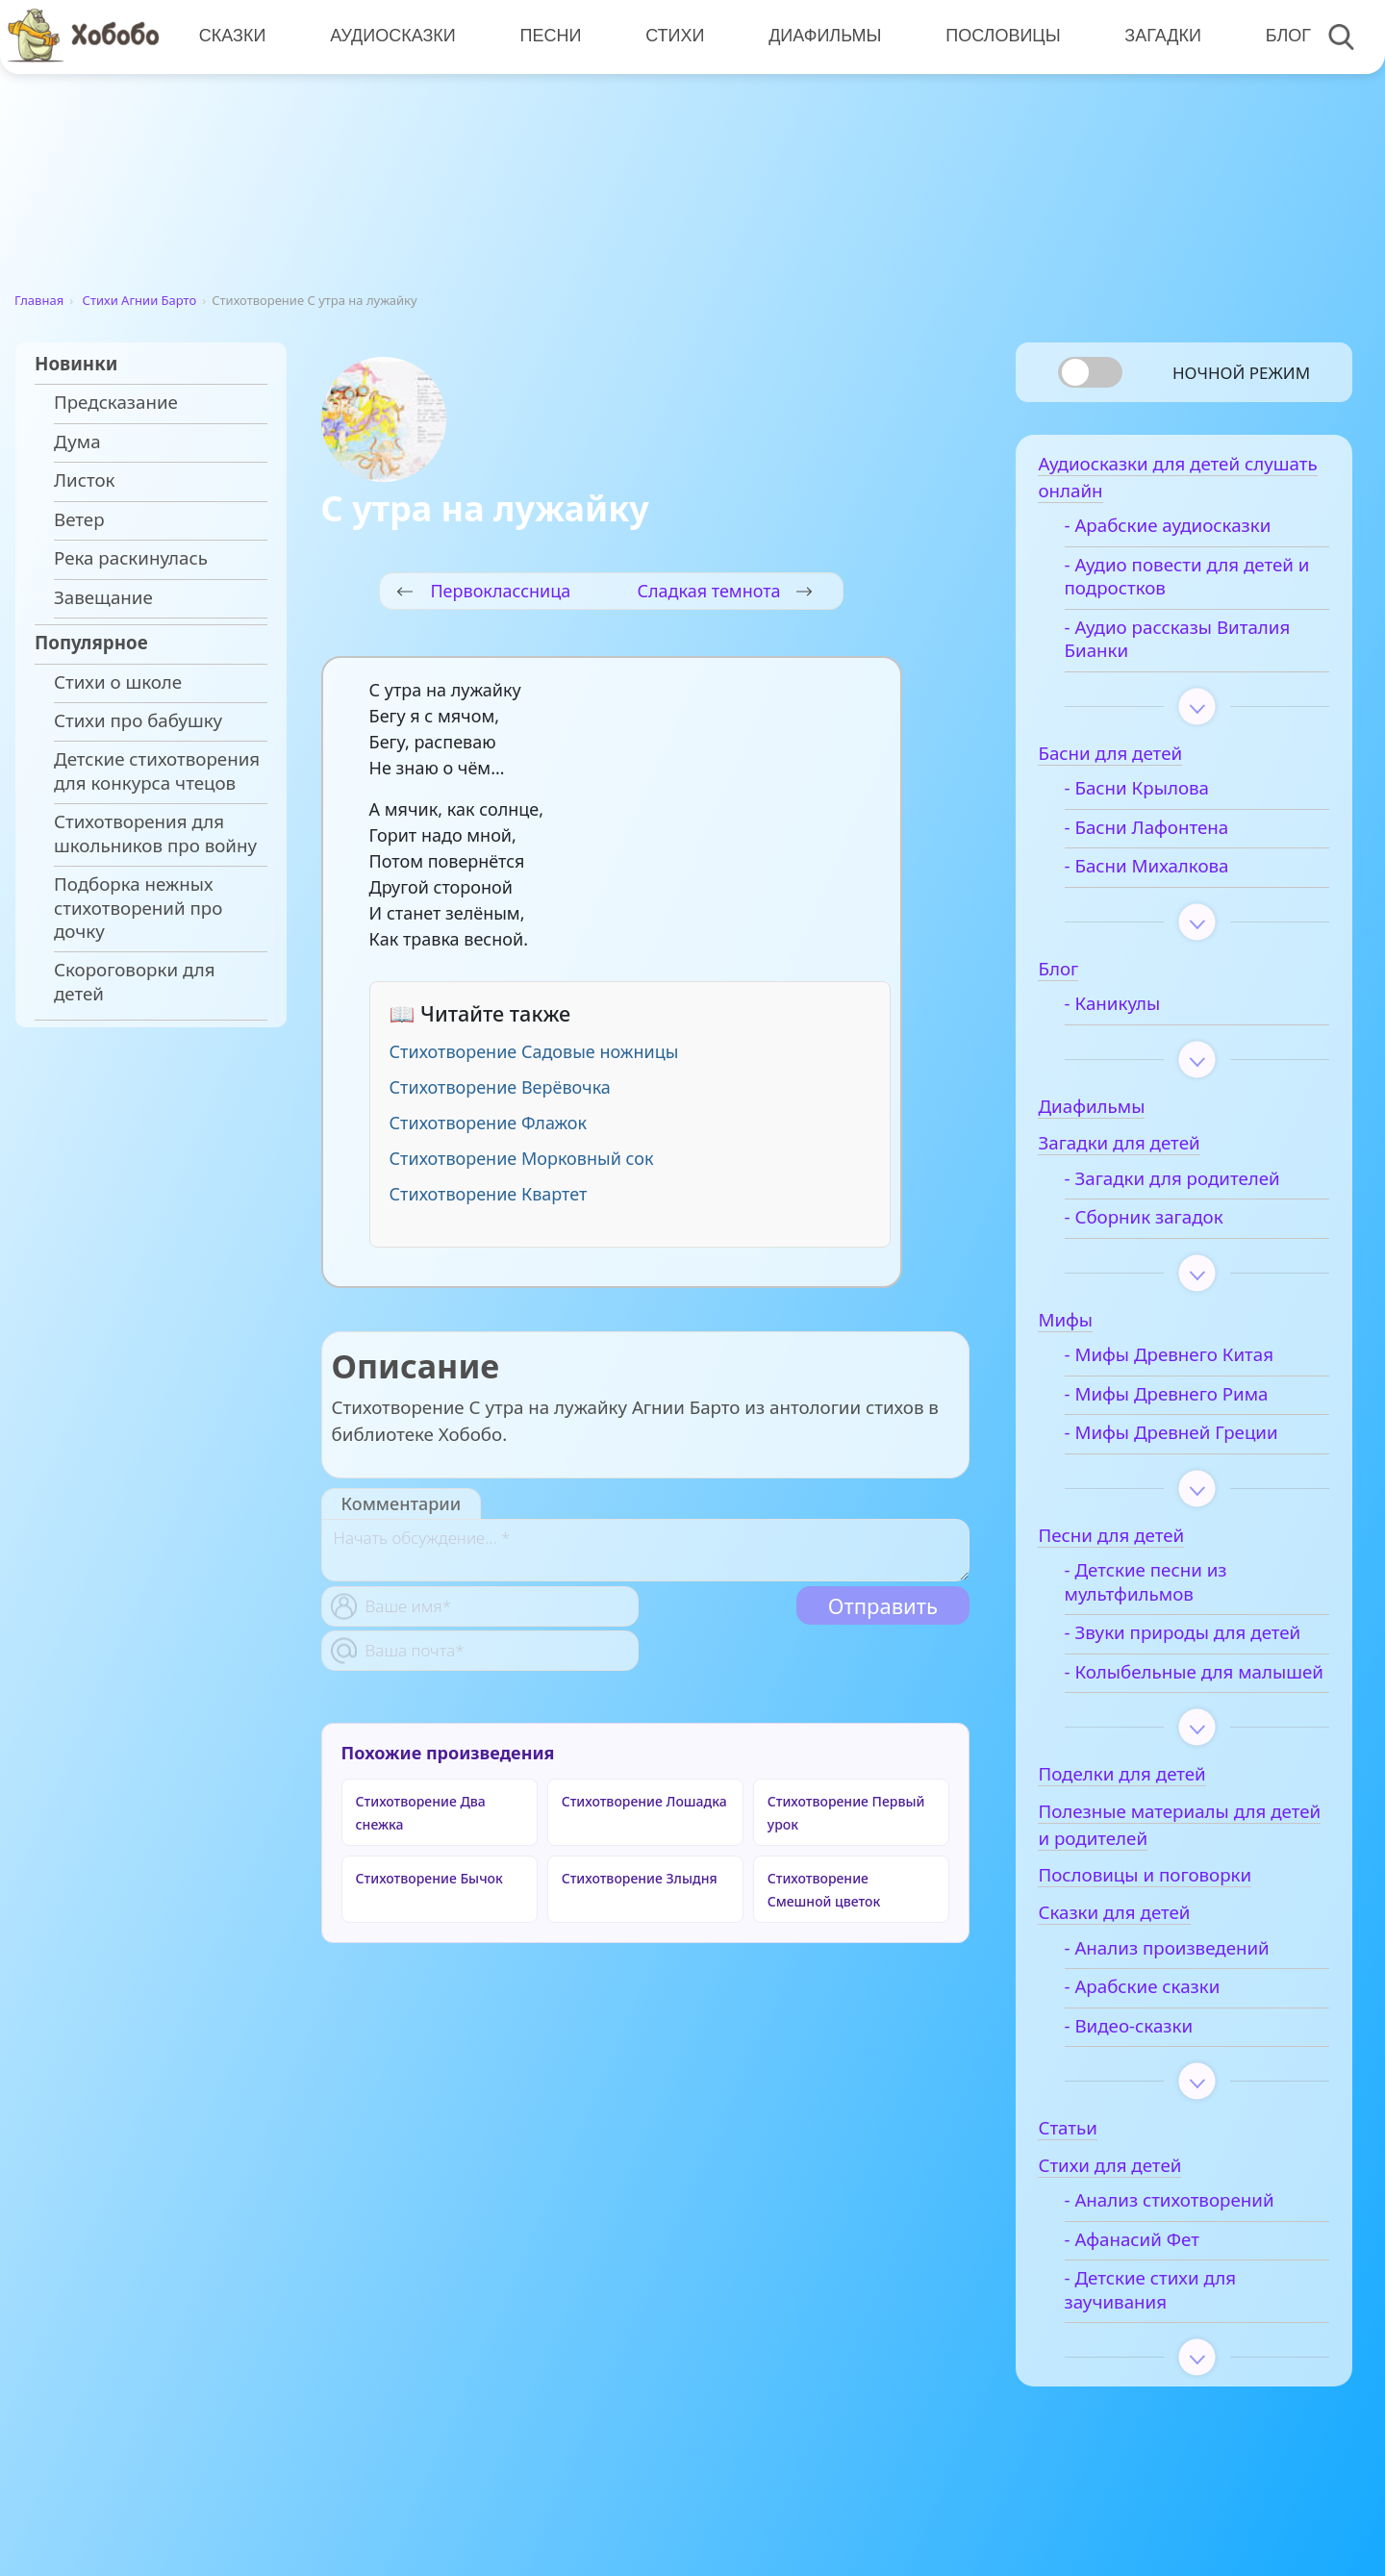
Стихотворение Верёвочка (500, 1087)
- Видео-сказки (1140, 2052)
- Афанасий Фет (1143, 2266)
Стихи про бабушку (138, 720)
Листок (84, 480)
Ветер (79, 519)
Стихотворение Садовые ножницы (534, 1051)
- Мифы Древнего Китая (1181, 1358)
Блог (1284, 35)
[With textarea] (645, 1550)
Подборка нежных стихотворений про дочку (138, 907)
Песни (549, 35)
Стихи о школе (118, 682)
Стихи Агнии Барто (140, 300)
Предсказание (116, 402)
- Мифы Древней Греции (1183, 1436)
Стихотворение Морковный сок (522, 1158)
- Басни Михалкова (1158, 869)
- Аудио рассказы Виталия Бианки (1189, 642)
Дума (77, 441)
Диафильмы (823, 35)
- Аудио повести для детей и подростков (1199, 580)
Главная (38, 300)
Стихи (672, 35)
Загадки (1159, 35)
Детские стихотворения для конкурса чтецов (157, 770)
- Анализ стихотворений (1181, 2226)
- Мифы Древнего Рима (1178, 1397)
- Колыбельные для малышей (1161, 1686)
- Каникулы (1124, 1007)
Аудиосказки (392, 35)
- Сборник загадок (1155, 1220)
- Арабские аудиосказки (1179, 529)
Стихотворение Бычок (429, 1878)
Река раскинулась (131, 557)
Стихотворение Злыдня (640, 1878)
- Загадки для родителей (1184, 1182)
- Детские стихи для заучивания (1162, 2316)
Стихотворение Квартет (489, 1193)
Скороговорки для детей (134, 981)
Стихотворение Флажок (489, 1122)
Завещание (103, 597)
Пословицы (1001, 35)
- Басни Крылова (1148, 791)
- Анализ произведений (1178, 1974)
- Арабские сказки (1154, 2013)
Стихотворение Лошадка (644, 1801)
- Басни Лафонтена (1158, 830)
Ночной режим (1241, 373)
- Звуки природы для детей (1194, 1636)
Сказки (231, 35)
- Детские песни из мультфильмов (1157, 1585)
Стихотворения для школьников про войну (155, 833)
